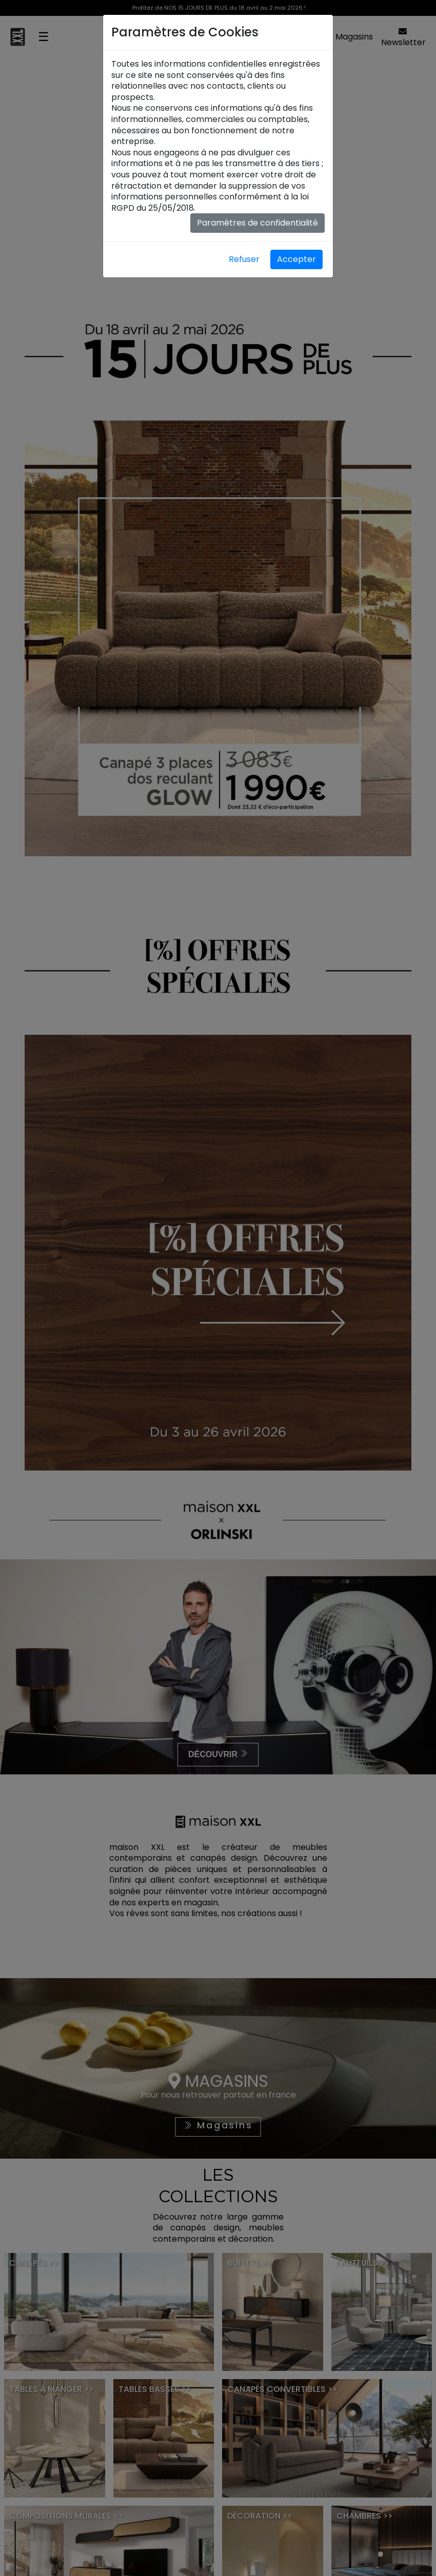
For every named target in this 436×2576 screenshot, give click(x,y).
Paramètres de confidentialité (257, 223)
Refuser (244, 259)
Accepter (296, 259)
